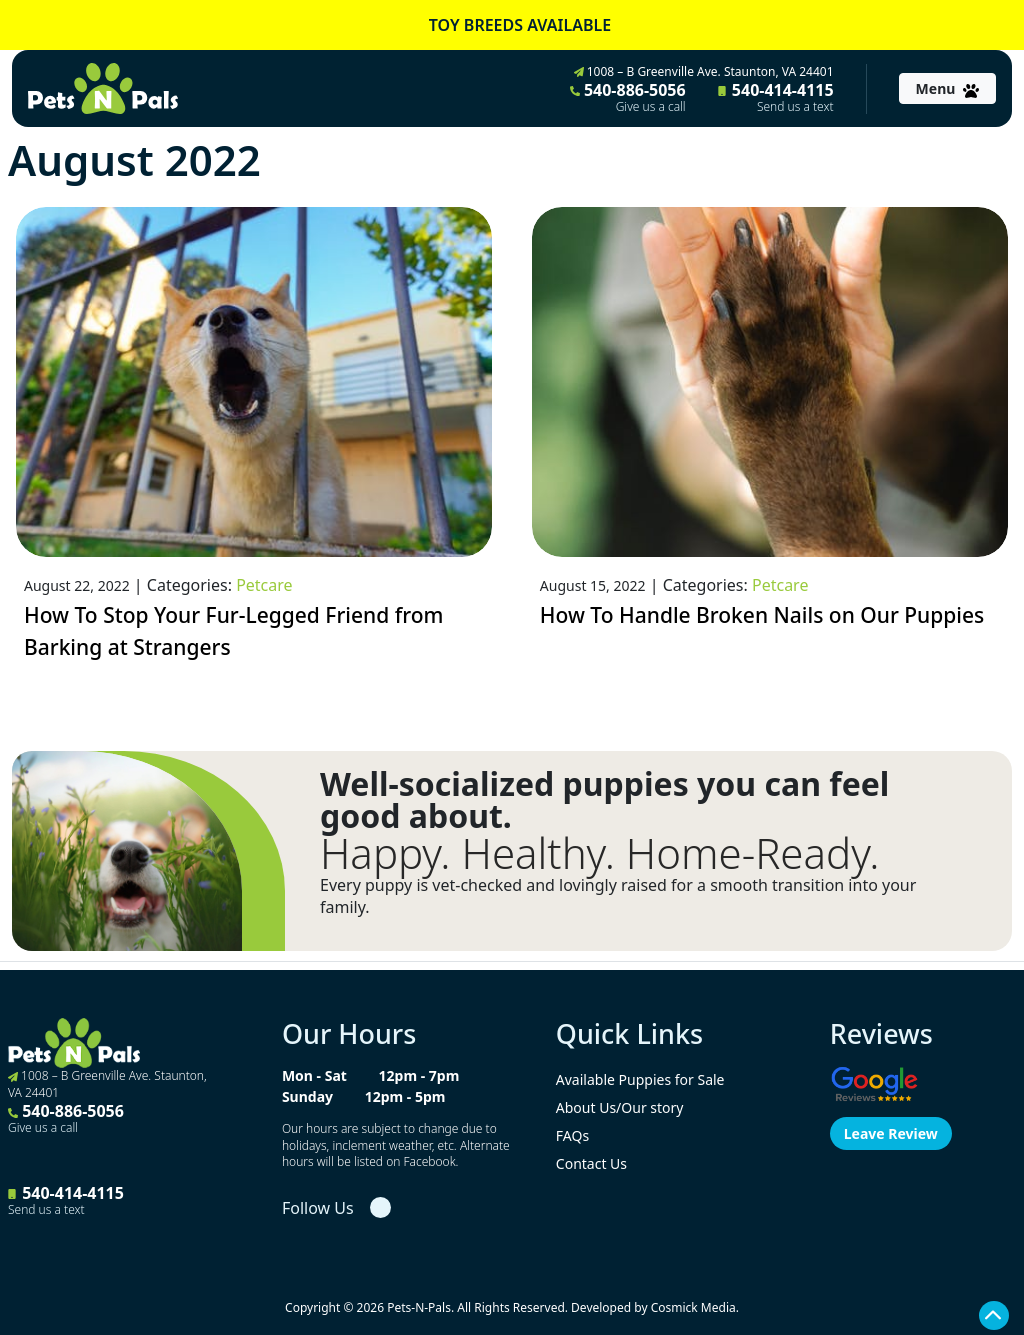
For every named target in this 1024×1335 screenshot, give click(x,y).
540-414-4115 (776, 97)
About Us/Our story (620, 1107)
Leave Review (891, 1133)
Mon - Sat (314, 1075)
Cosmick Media (693, 1307)
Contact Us (591, 1163)
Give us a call (651, 107)
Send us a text (795, 107)
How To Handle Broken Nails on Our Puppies (762, 615)
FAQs (572, 1135)
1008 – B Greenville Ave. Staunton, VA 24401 (704, 71)
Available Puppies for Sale (640, 1079)
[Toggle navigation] (947, 88)
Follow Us (318, 1208)
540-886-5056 (628, 97)
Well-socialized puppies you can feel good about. (604, 800)
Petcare (264, 585)
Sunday (307, 1096)
